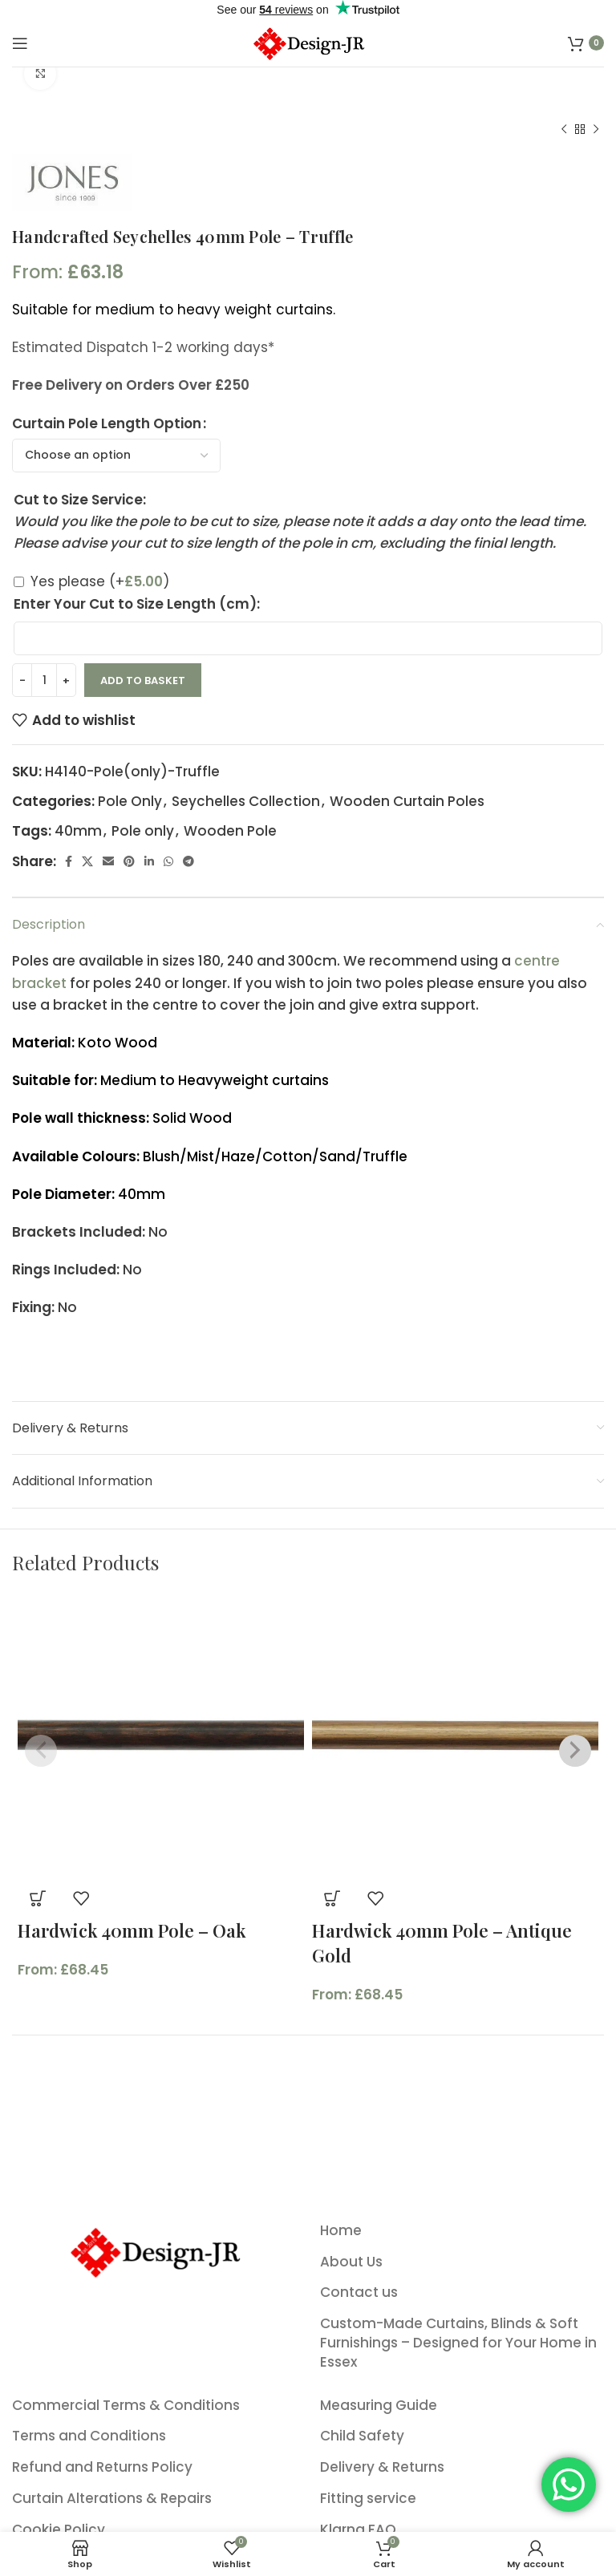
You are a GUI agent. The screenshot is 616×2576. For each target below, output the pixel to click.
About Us (351, 2262)
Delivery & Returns (382, 2467)
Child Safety (362, 2436)
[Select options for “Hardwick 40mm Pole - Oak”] (38, 1898)
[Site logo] (308, 41)
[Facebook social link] (68, 861)
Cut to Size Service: (80, 499)
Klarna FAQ (358, 2530)
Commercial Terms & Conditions (126, 2405)
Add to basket (142, 680)
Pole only (142, 830)
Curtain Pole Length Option (106, 423)
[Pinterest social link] (129, 861)
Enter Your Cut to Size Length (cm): (137, 604)
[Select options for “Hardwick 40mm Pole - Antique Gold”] (332, 1898)
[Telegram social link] (188, 861)
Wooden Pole (230, 830)
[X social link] (87, 861)
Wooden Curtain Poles (407, 801)
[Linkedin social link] (149, 861)
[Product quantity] (44, 680)
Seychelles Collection (246, 801)
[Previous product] (564, 130)
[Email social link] (108, 861)
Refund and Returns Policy (102, 2467)
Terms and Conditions (89, 2436)
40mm (78, 830)
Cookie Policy (58, 2530)
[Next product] (596, 130)
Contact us (359, 2292)
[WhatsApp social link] (168, 861)
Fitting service (368, 2498)
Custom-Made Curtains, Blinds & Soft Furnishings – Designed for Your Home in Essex (458, 2343)
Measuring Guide (378, 2405)
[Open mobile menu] (20, 43)
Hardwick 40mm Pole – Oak (132, 1930)
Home (341, 2231)
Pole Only (130, 801)
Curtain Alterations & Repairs (112, 2498)
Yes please (99, 581)
